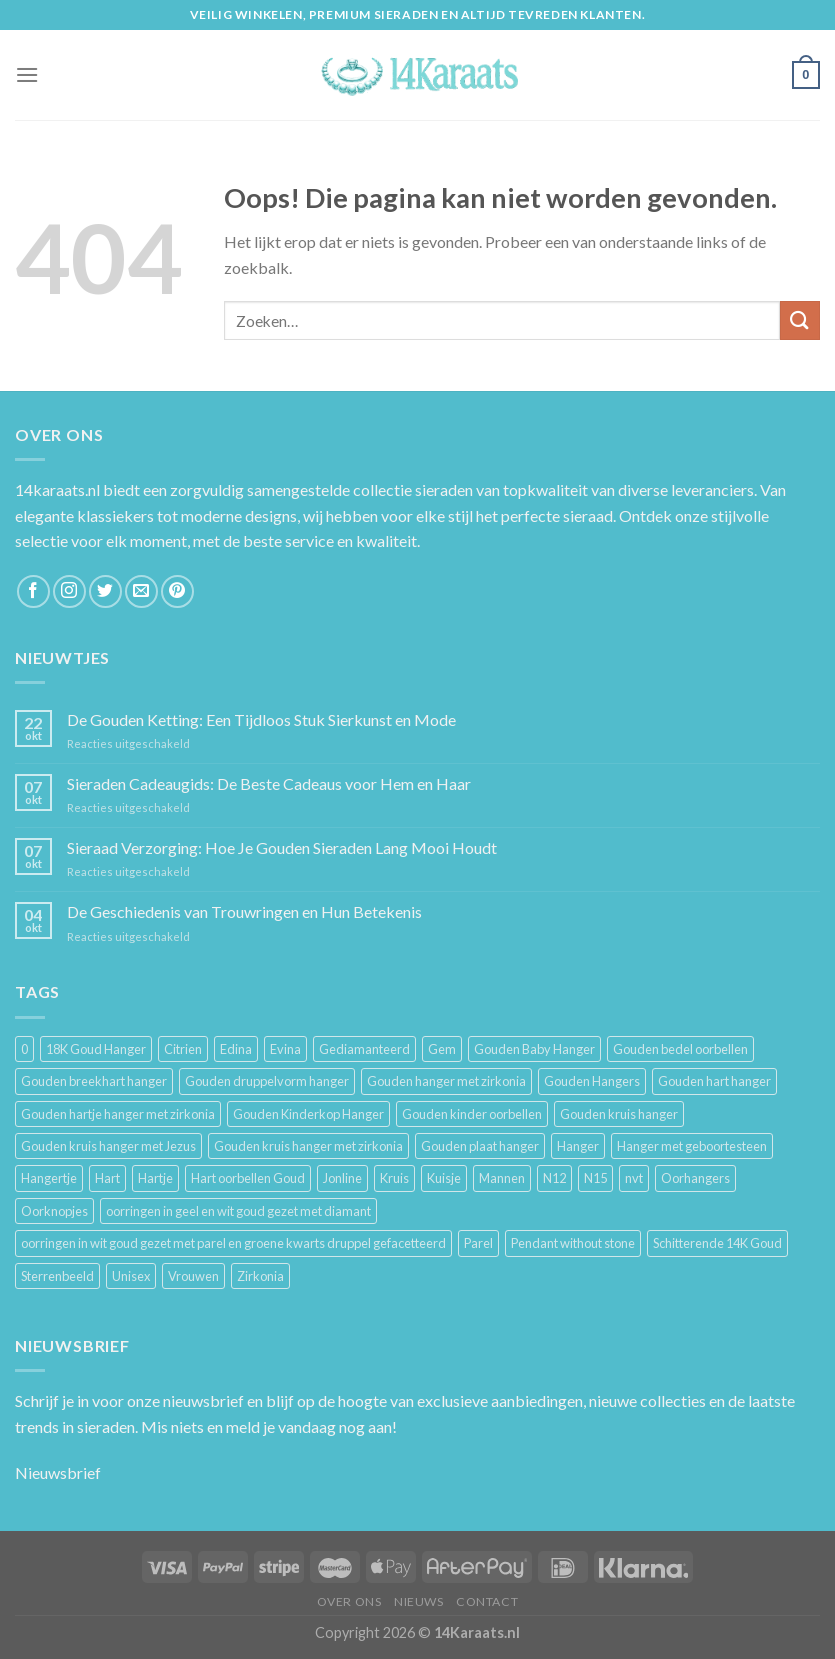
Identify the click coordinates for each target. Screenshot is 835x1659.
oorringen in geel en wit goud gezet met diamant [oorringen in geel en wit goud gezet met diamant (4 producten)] (238, 1211)
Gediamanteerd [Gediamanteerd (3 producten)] (364, 1049)
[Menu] (27, 74)
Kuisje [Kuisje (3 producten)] (444, 1178)
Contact (487, 1601)
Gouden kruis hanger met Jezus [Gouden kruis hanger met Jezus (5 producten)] (108, 1146)
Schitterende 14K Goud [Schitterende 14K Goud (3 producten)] (717, 1243)
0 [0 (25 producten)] (24, 1049)
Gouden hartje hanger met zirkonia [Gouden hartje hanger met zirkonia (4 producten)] (118, 1114)
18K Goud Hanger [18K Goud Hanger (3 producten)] (96, 1049)
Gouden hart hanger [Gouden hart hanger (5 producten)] (714, 1081)
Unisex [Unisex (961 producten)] (131, 1276)
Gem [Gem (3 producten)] (442, 1049)
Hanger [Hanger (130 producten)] (578, 1146)
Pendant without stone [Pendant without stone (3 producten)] (573, 1243)
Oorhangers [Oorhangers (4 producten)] (695, 1178)
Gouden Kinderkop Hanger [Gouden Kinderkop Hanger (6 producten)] (308, 1114)
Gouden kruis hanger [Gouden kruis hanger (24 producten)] (619, 1114)
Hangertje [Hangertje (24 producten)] (49, 1178)
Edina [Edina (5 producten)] (236, 1049)
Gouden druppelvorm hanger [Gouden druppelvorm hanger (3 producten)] (267, 1081)
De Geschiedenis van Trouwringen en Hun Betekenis (244, 911)
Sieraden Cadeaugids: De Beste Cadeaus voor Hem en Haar (269, 783)
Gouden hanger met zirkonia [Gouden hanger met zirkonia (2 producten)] (446, 1081)
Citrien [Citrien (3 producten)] (183, 1049)
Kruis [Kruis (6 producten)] (394, 1178)
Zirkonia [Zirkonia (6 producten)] (260, 1276)
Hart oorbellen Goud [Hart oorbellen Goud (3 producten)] (248, 1178)
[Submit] (800, 320)
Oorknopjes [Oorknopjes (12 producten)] (54, 1211)
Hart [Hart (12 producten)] (107, 1178)
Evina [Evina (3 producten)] (285, 1049)
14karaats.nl (57, 489)
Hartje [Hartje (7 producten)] (155, 1178)
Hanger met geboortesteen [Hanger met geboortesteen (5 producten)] (692, 1146)
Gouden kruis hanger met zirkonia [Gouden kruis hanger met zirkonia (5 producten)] (308, 1146)
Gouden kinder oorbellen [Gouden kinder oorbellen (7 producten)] (472, 1114)
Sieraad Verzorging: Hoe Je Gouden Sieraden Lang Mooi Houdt (282, 847)
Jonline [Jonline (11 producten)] (342, 1178)
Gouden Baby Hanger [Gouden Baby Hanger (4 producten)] (534, 1049)
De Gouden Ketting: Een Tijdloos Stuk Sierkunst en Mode (261, 719)
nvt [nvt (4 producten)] (634, 1178)
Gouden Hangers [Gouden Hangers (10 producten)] (592, 1081)
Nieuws (419, 1601)
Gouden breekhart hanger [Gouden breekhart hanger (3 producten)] (94, 1081)
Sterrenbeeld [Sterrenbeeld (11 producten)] (57, 1276)
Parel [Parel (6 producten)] (478, 1243)
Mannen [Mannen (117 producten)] (502, 1178)
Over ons (349, 1601)
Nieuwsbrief (58, 1472)
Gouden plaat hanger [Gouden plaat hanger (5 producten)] (480, 1146)
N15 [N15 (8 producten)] (595, 1178)
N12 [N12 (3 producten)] (554, 1178)
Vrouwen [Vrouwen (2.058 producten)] (193, 1276)
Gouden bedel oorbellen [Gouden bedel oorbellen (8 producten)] (680, 1049)
